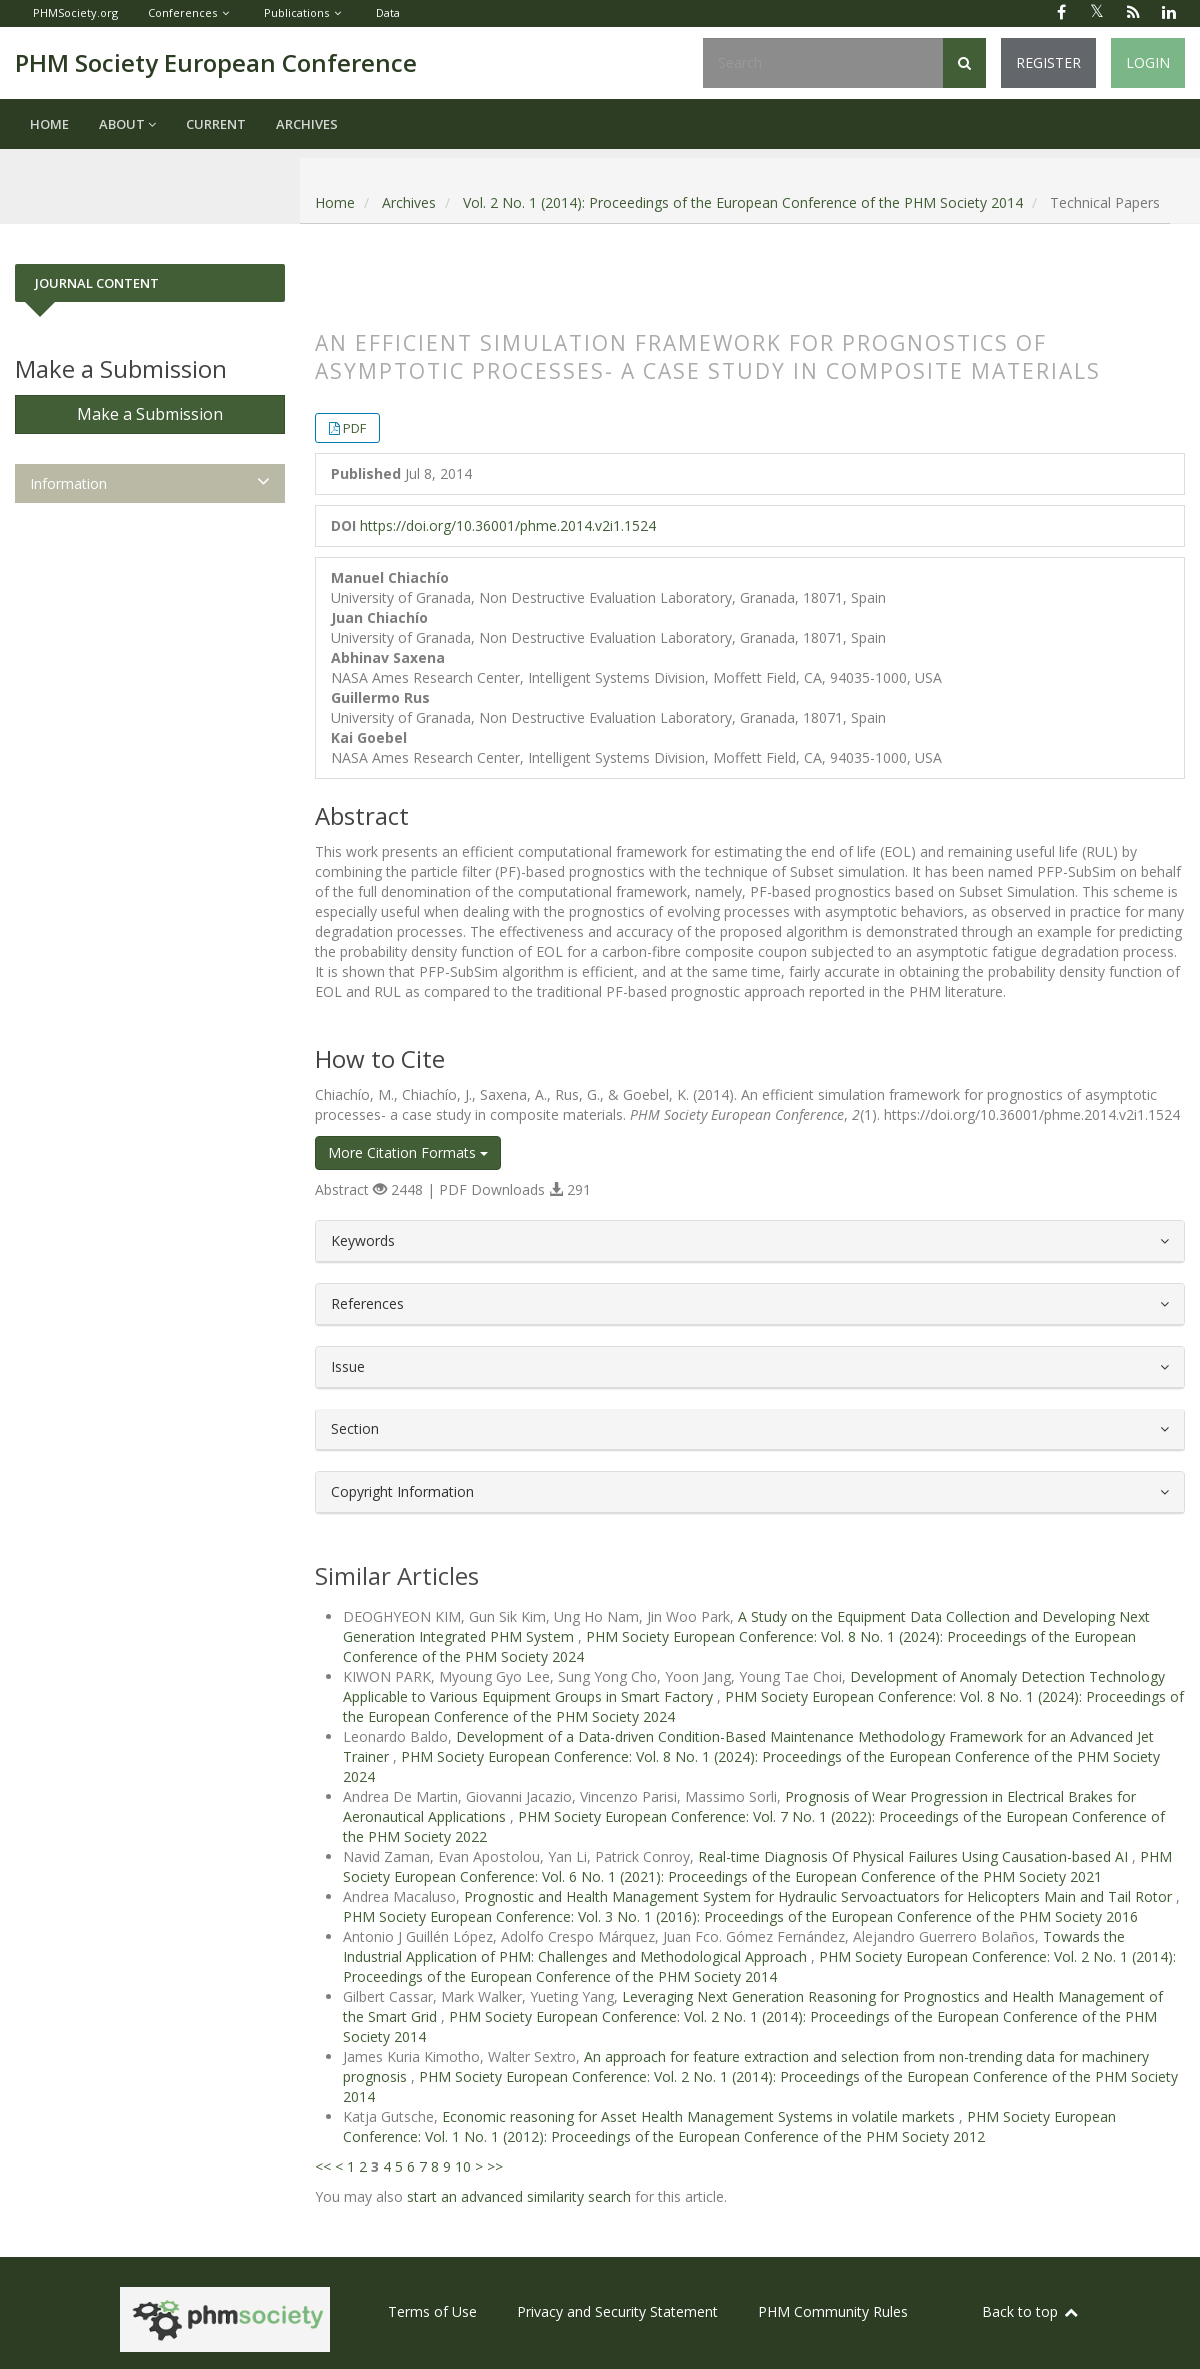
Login (1148, 62)
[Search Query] (823, 63)
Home (49, 124)
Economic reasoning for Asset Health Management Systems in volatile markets (700, 2116)
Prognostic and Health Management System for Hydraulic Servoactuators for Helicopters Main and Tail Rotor (820, 1896)
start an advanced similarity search (519, 2196)
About (127, 124)
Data (388, 12)
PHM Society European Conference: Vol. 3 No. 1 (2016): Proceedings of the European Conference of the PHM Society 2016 (740, 1916)
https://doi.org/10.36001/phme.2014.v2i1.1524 (508, 525)
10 (463, 2166)
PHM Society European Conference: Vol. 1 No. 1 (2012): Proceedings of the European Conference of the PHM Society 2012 (729, 2126)
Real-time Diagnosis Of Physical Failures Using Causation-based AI (915, 1856)
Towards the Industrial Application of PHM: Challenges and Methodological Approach (734, 1946)
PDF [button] (354, 428)
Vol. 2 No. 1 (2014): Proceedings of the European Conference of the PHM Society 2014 (743, 202)
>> (495, 2166)
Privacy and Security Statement (617, 2311)
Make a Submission (150, 414)
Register (1048, 62)
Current (216, 124)
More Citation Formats (408, 1152)
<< (323, 2166)
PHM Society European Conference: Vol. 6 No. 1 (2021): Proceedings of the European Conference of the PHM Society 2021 (757, 1866)
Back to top (1031, 2311)
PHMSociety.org (75, 12)
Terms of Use (432, 2311)
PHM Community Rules (833, 2311)
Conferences (182, 12)
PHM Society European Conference (216, 62)
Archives (307, 124)
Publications (296, 12)
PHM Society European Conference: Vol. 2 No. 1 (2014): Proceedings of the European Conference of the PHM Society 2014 (759, 1966)
